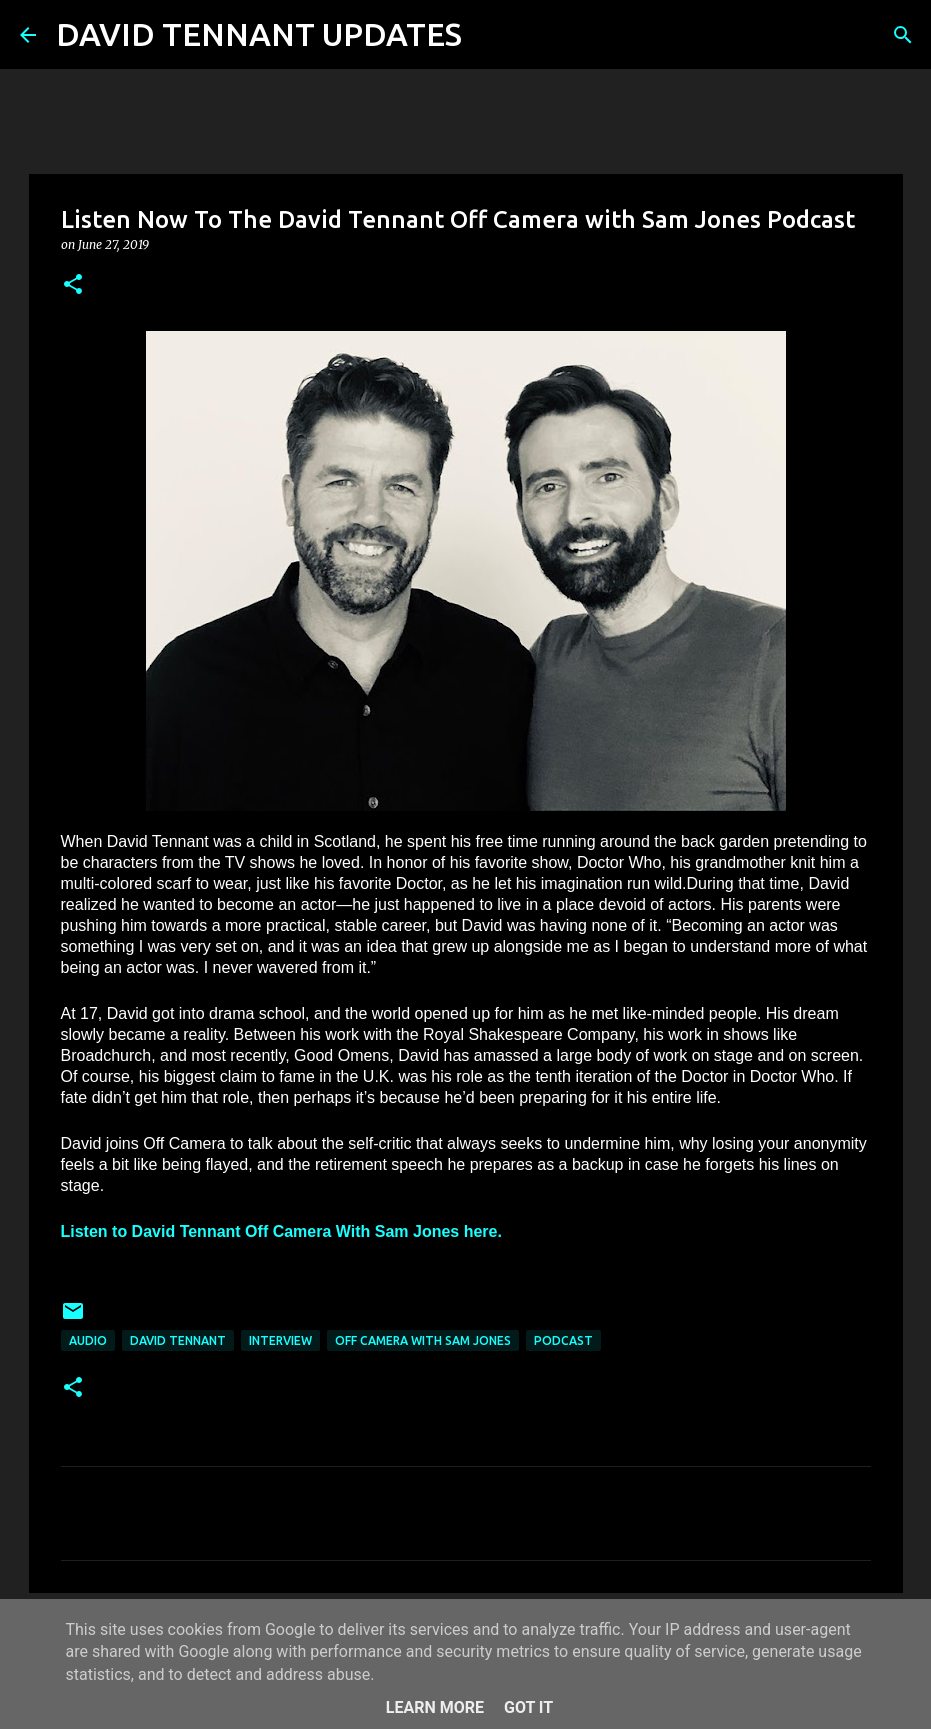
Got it (528, 1707)
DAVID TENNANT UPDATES (259, 34)
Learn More (435, 1707)
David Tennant (178, 1340)
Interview (280, 1340)
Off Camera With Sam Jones (423, 1340)
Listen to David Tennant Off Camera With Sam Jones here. (284, 1231)
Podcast (563, 1340)
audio (88, 1340)
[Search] (490, 35)
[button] (73, 285)
